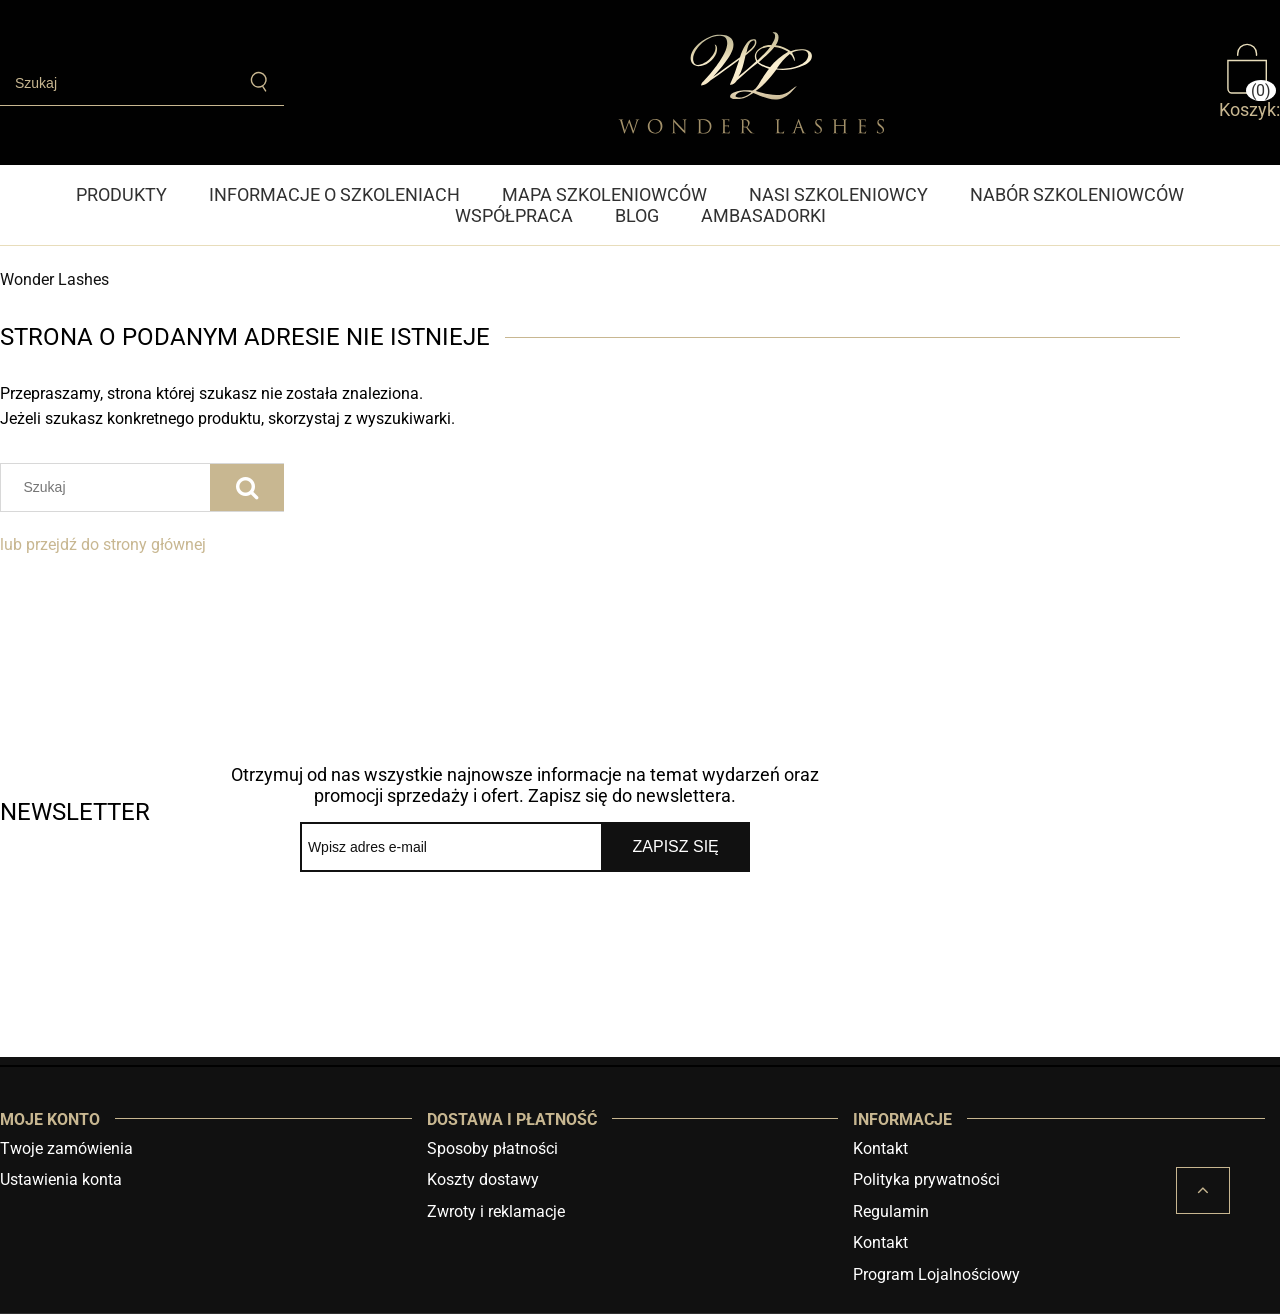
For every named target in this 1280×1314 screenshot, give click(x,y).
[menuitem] (132, 194)
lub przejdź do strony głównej (103, 544)
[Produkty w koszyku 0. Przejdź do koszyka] (1249, 82)
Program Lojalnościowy (936, 1274)
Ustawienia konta (61, 1179)
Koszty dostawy (483, 1179)
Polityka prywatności (926, 1179)
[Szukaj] (259, 82)
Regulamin (891, 1211)
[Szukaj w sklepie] (117, 83)
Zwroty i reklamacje (496, 1211)
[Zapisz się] (675, 847)
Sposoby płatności (492, 1148)
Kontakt (880, 1148)
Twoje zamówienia (66, 1148)
